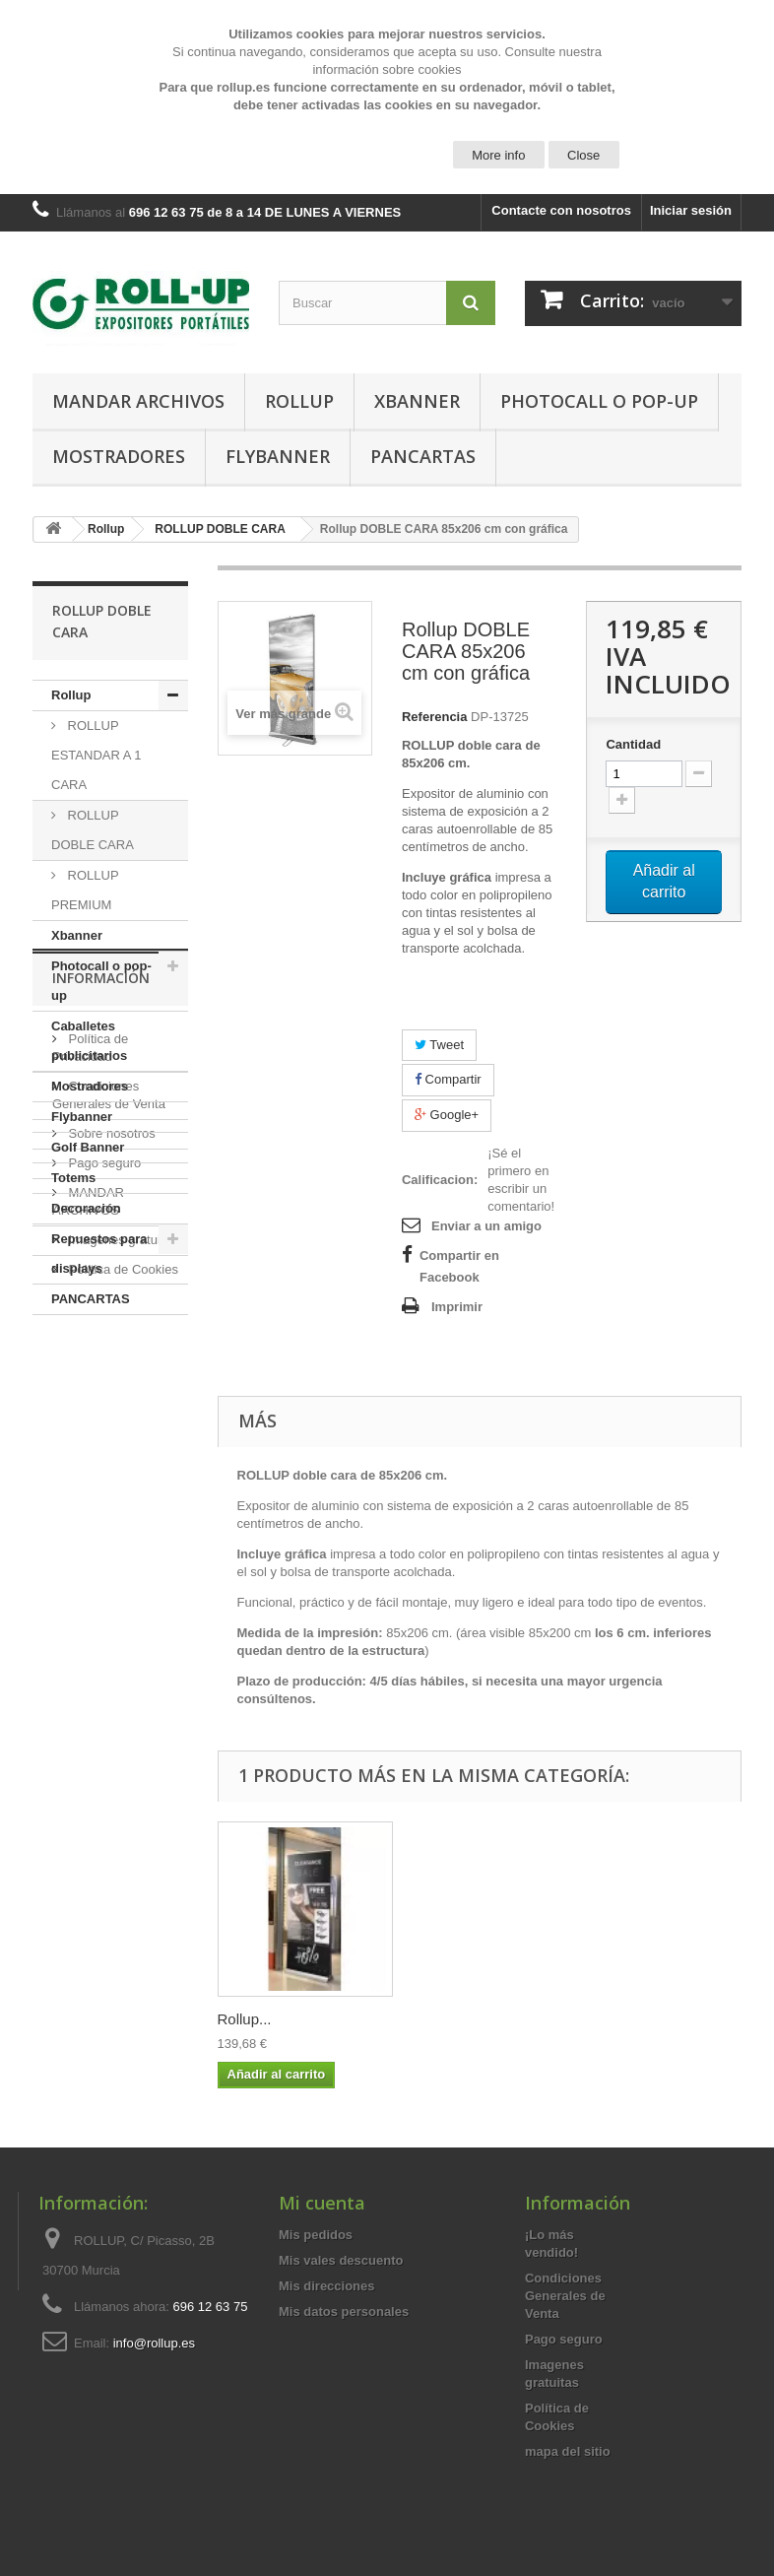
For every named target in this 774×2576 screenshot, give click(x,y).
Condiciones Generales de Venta (565, 2296)
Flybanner (278, 456)
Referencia (434, 716)
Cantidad (633, 744)
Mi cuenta (322, 2202)
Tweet (439, 1044)
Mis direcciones (327, 2286)
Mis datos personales (344, 2311)
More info (498, 155)
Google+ (447, 1114)
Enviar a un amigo (486, 1226)
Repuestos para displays (99, 1253)
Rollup (299, 401)
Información (101, 1373)
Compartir (448, 1079)
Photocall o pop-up (599, 401)
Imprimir (457, 1306)
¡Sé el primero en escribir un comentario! (520, 1180)
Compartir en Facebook (459, 1266)
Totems (73, 1177)
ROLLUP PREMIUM (85, 890)
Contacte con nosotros (561, 210)
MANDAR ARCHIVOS (138, 401)
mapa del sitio (568, 2451)
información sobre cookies (386, 69)
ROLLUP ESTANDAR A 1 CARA (96, 755)
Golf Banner (87, 1147)
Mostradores (118, 456)
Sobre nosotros (110, 1521)
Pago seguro (103, 1551)
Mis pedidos (316, 2234)
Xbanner (417, 401)
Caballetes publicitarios (89, 1041)
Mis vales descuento (341, 2260)
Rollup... (245, 2019)
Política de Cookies (121, 1657)
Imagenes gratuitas (121, 1627)
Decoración (86, 1208)
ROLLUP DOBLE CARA (92, 830)
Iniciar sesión (691, 210)
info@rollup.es (154, 2343)
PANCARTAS (423, 456)
